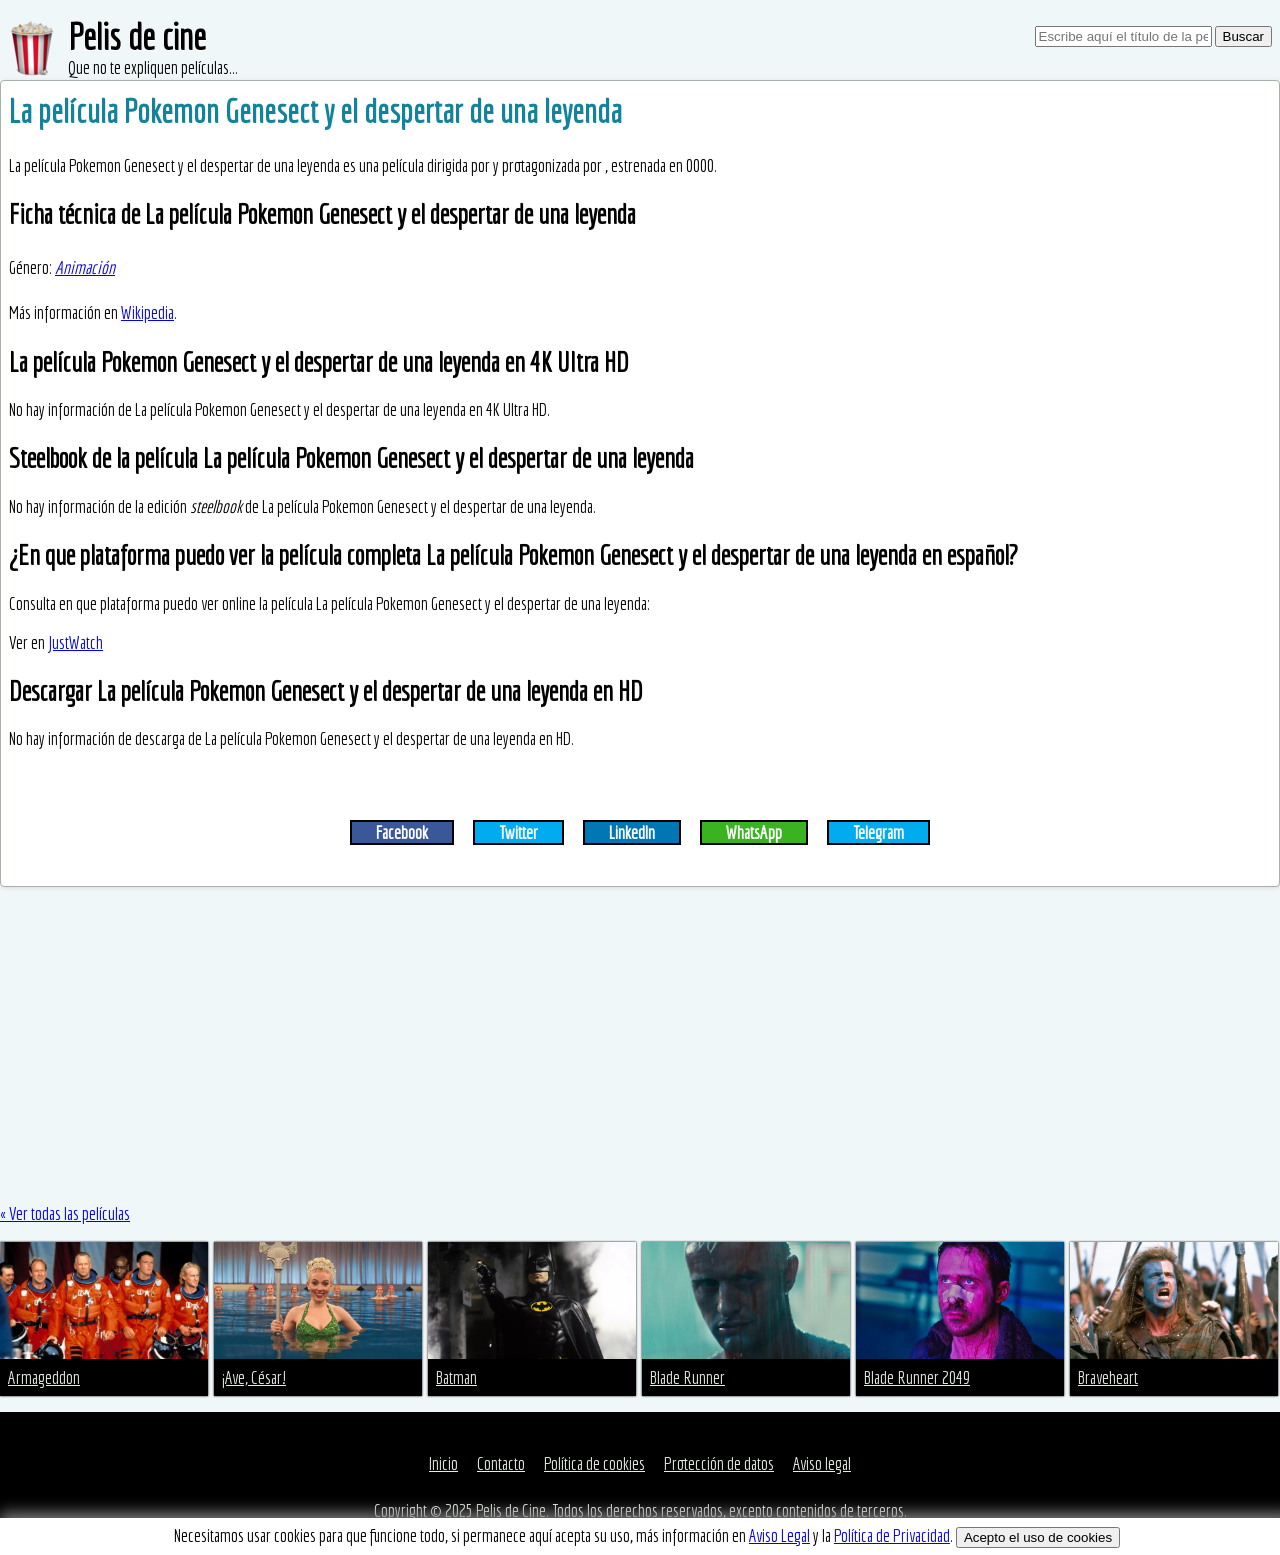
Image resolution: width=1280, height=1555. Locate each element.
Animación (85, 267)
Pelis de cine (137, 36)
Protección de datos (719, 1463)
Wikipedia (147, 312)
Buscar (1243, 36)
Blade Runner (687, 1377)
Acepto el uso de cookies (1038, 1537)
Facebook (402, 832)
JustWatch (75, 642)
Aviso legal (822, 1463)
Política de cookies (594, 1463)
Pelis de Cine (511, 1510)
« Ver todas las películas (65, 1213)
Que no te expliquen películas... (153, 67)
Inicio (443, 1463)
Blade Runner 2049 (917, 1377)
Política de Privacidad (892, 1535)
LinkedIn (632, 832)
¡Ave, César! (254, 1377)
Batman (456, 1377)
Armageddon (44, 1377)
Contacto (501, 1463)
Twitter (518, 832)
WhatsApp (754, 832)
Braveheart (1108, 1377)
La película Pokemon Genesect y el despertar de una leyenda (315, 111)
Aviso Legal (779, 1535)
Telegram (878, 832)
